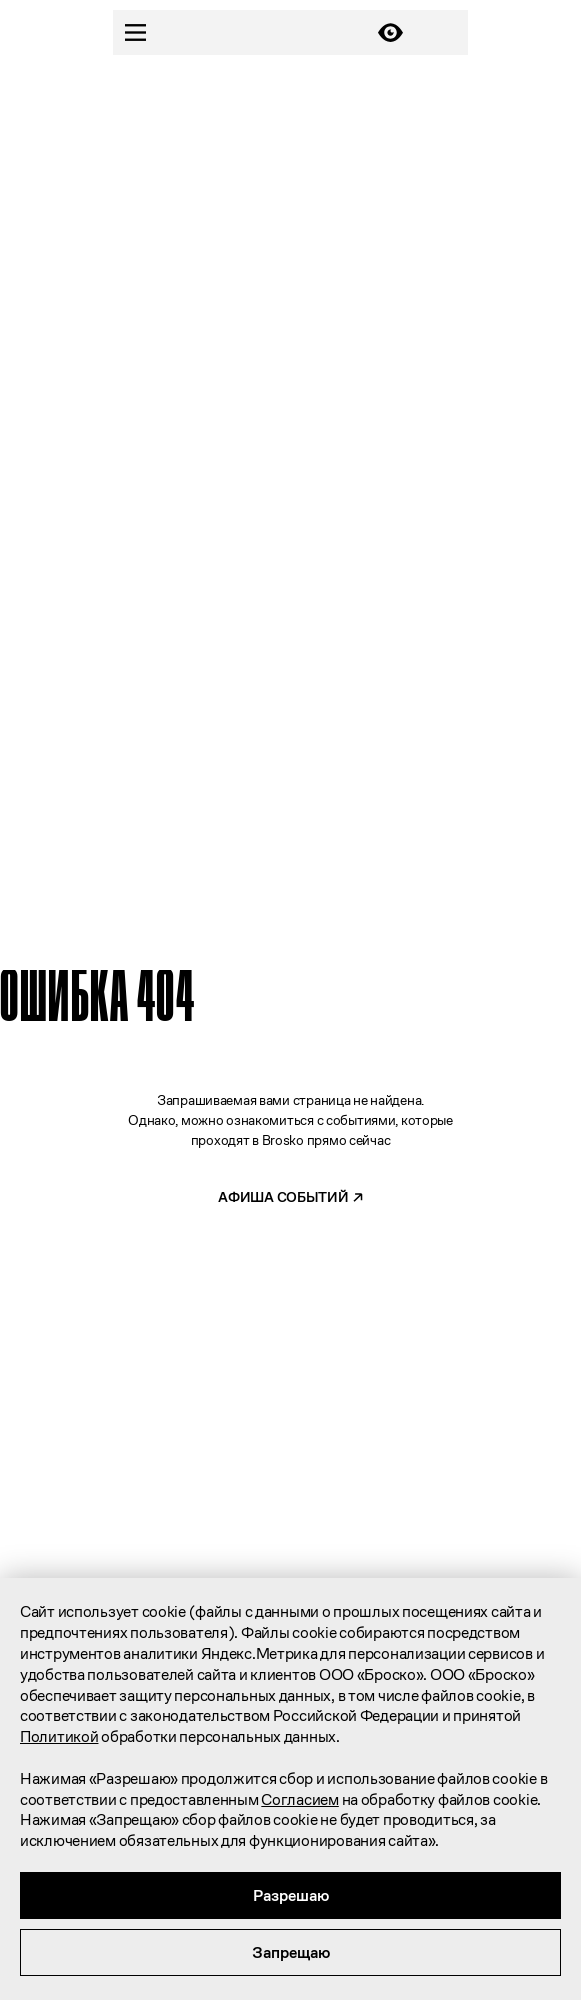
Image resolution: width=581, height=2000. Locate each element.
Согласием (299, 1799)
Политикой (59, 1736)
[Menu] (135, 32)
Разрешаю (291, 1895)
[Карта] (445, 32)
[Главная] (263, 33)
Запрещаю (291, 1952)
